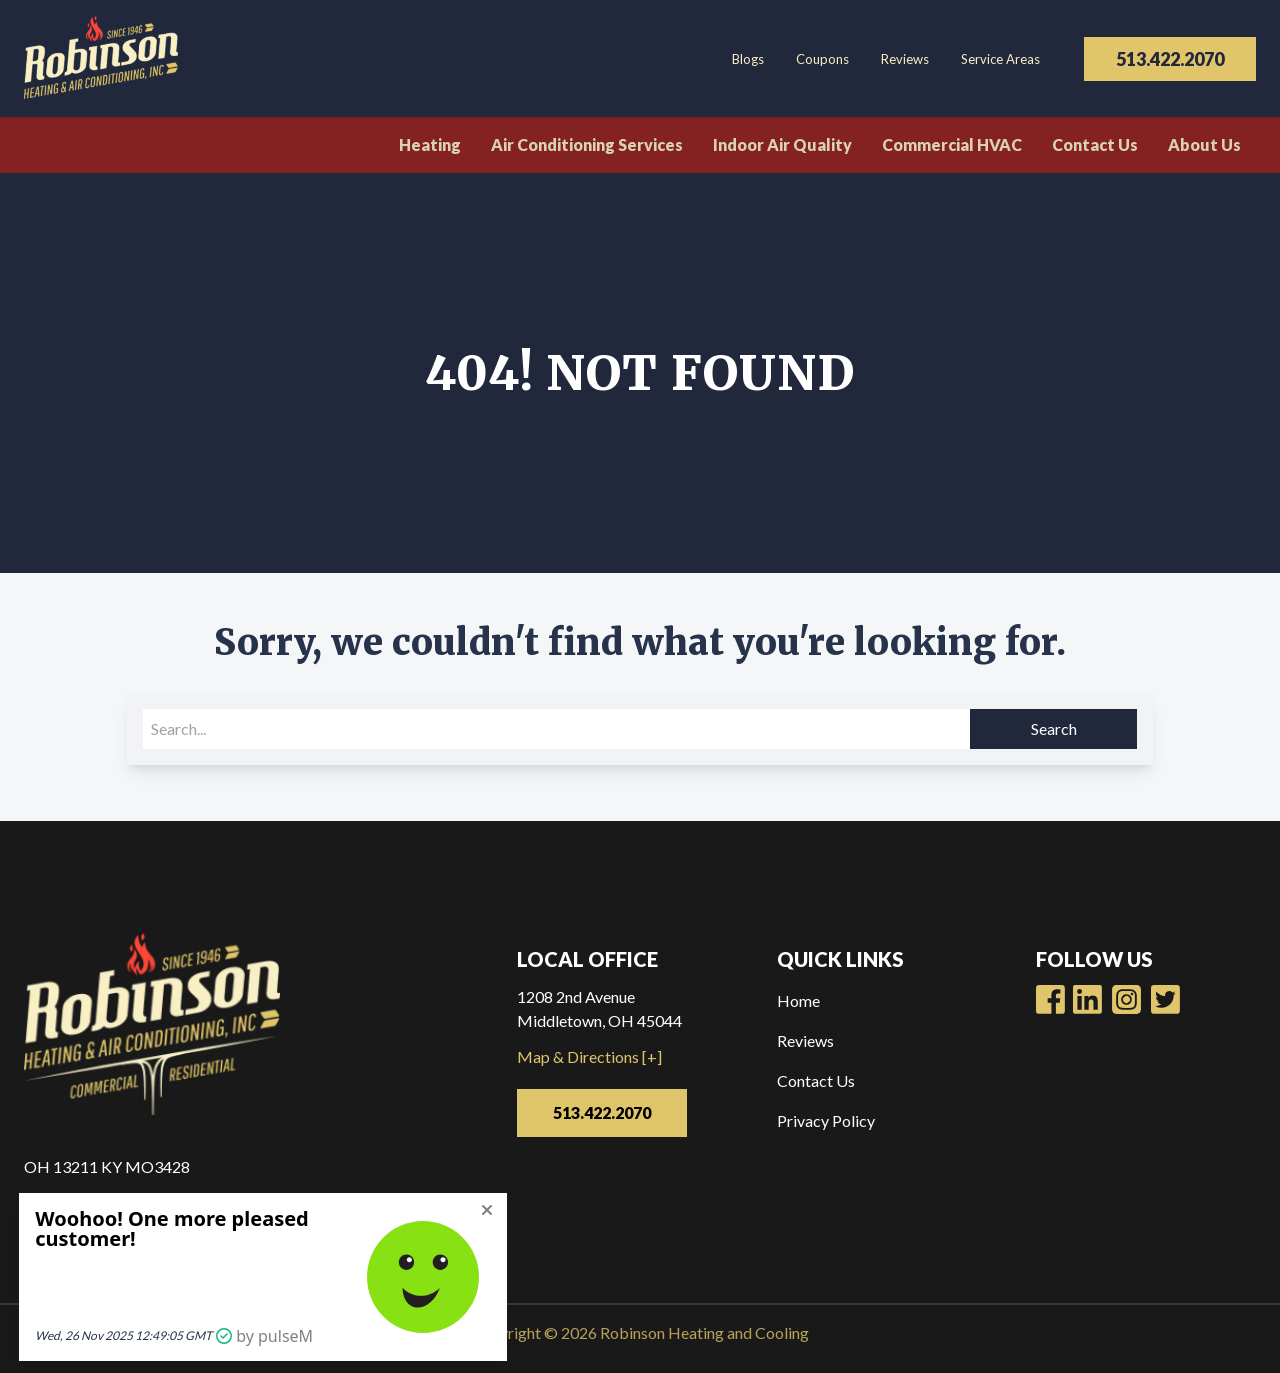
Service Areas (1000, 59)
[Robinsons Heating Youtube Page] (1087, 999)
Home (798, 1000)
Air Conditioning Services (587, 144)
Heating (430, 144)
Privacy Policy (826, 1120)
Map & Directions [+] (589, 1056)
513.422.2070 (1170, 59)
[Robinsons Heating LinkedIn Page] (1126, 999)
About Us (1204, 144)
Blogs (748, 59)
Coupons (822, 59)
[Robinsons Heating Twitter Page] (1165, 999)
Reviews (905, 59)
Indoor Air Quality (782, 144)
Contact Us (1095, 144)
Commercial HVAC (952, 144)
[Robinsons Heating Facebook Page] (1050, 999)
